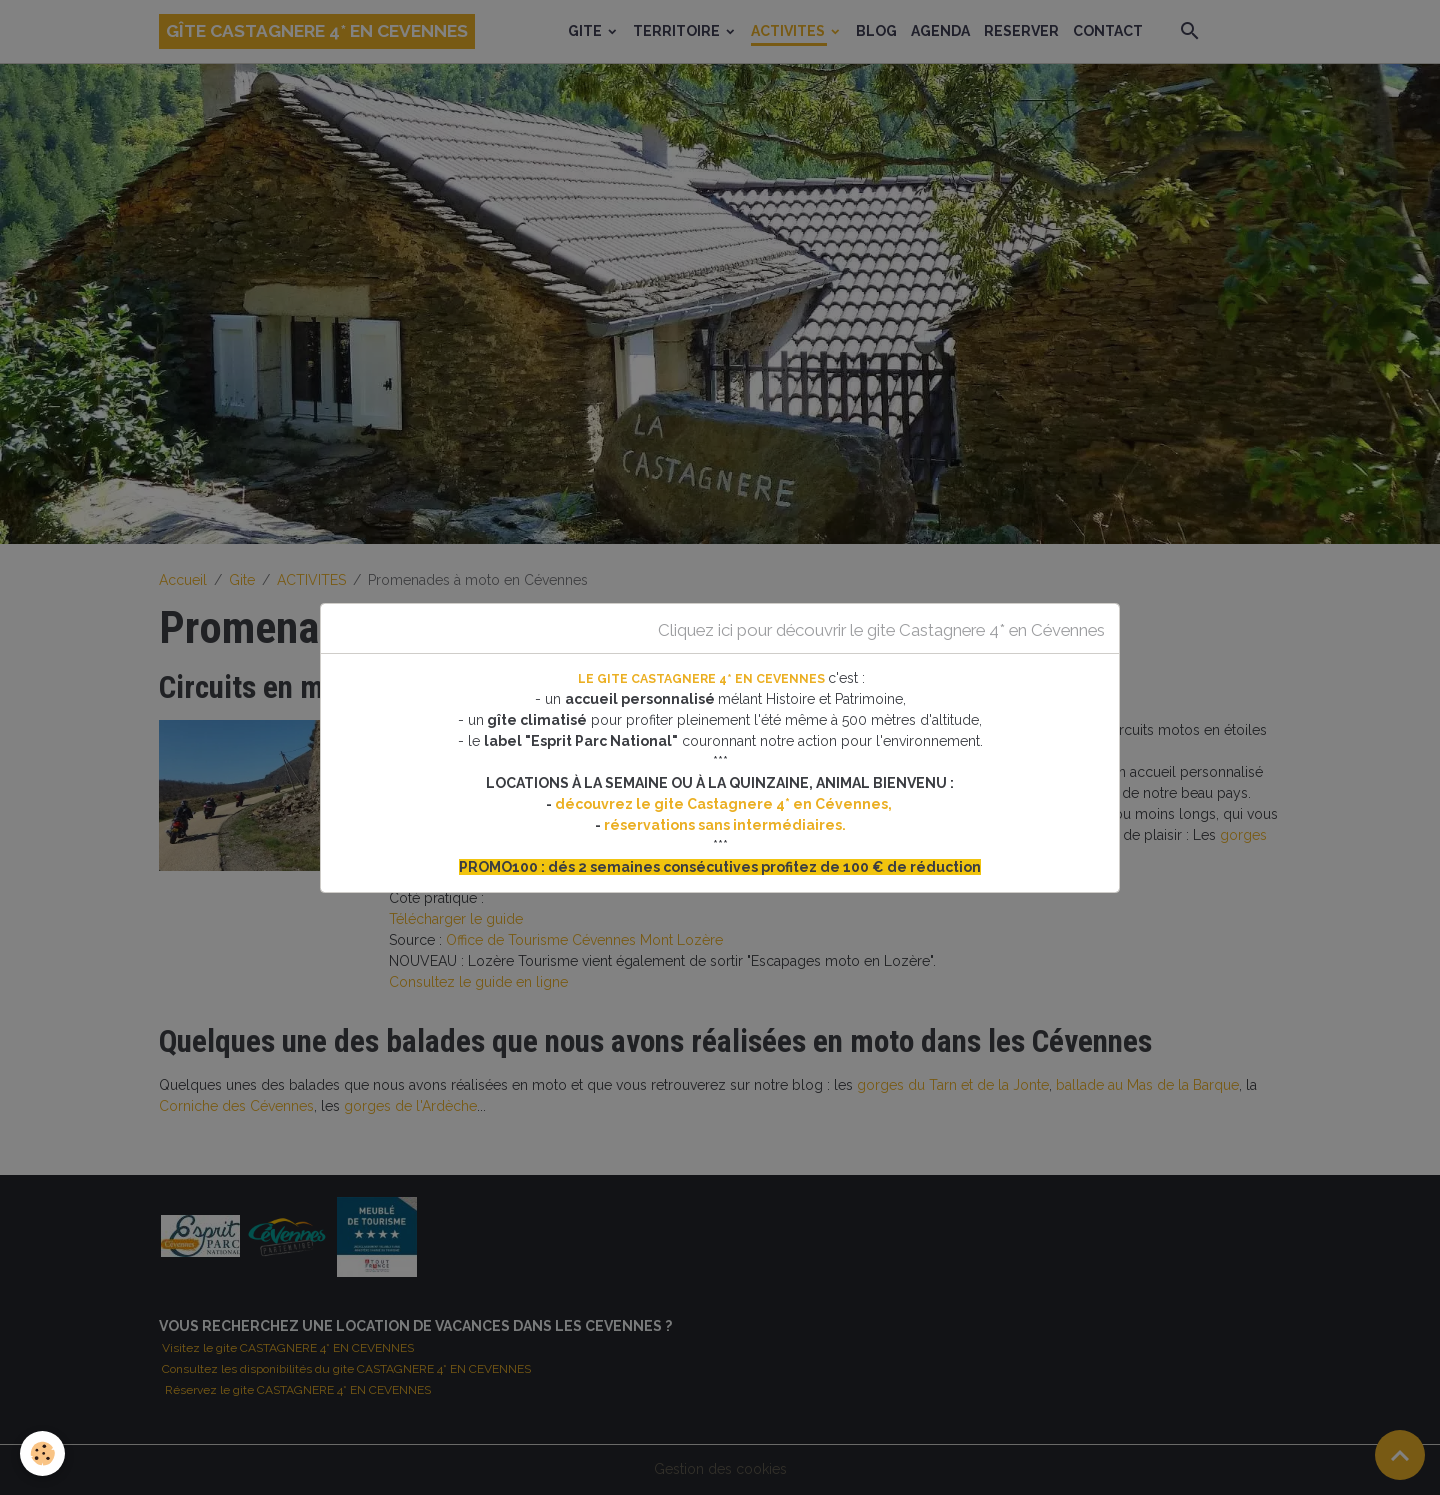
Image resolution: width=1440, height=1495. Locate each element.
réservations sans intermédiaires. (725, 825)
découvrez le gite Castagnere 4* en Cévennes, (725, 804)
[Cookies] (42, 1453)
